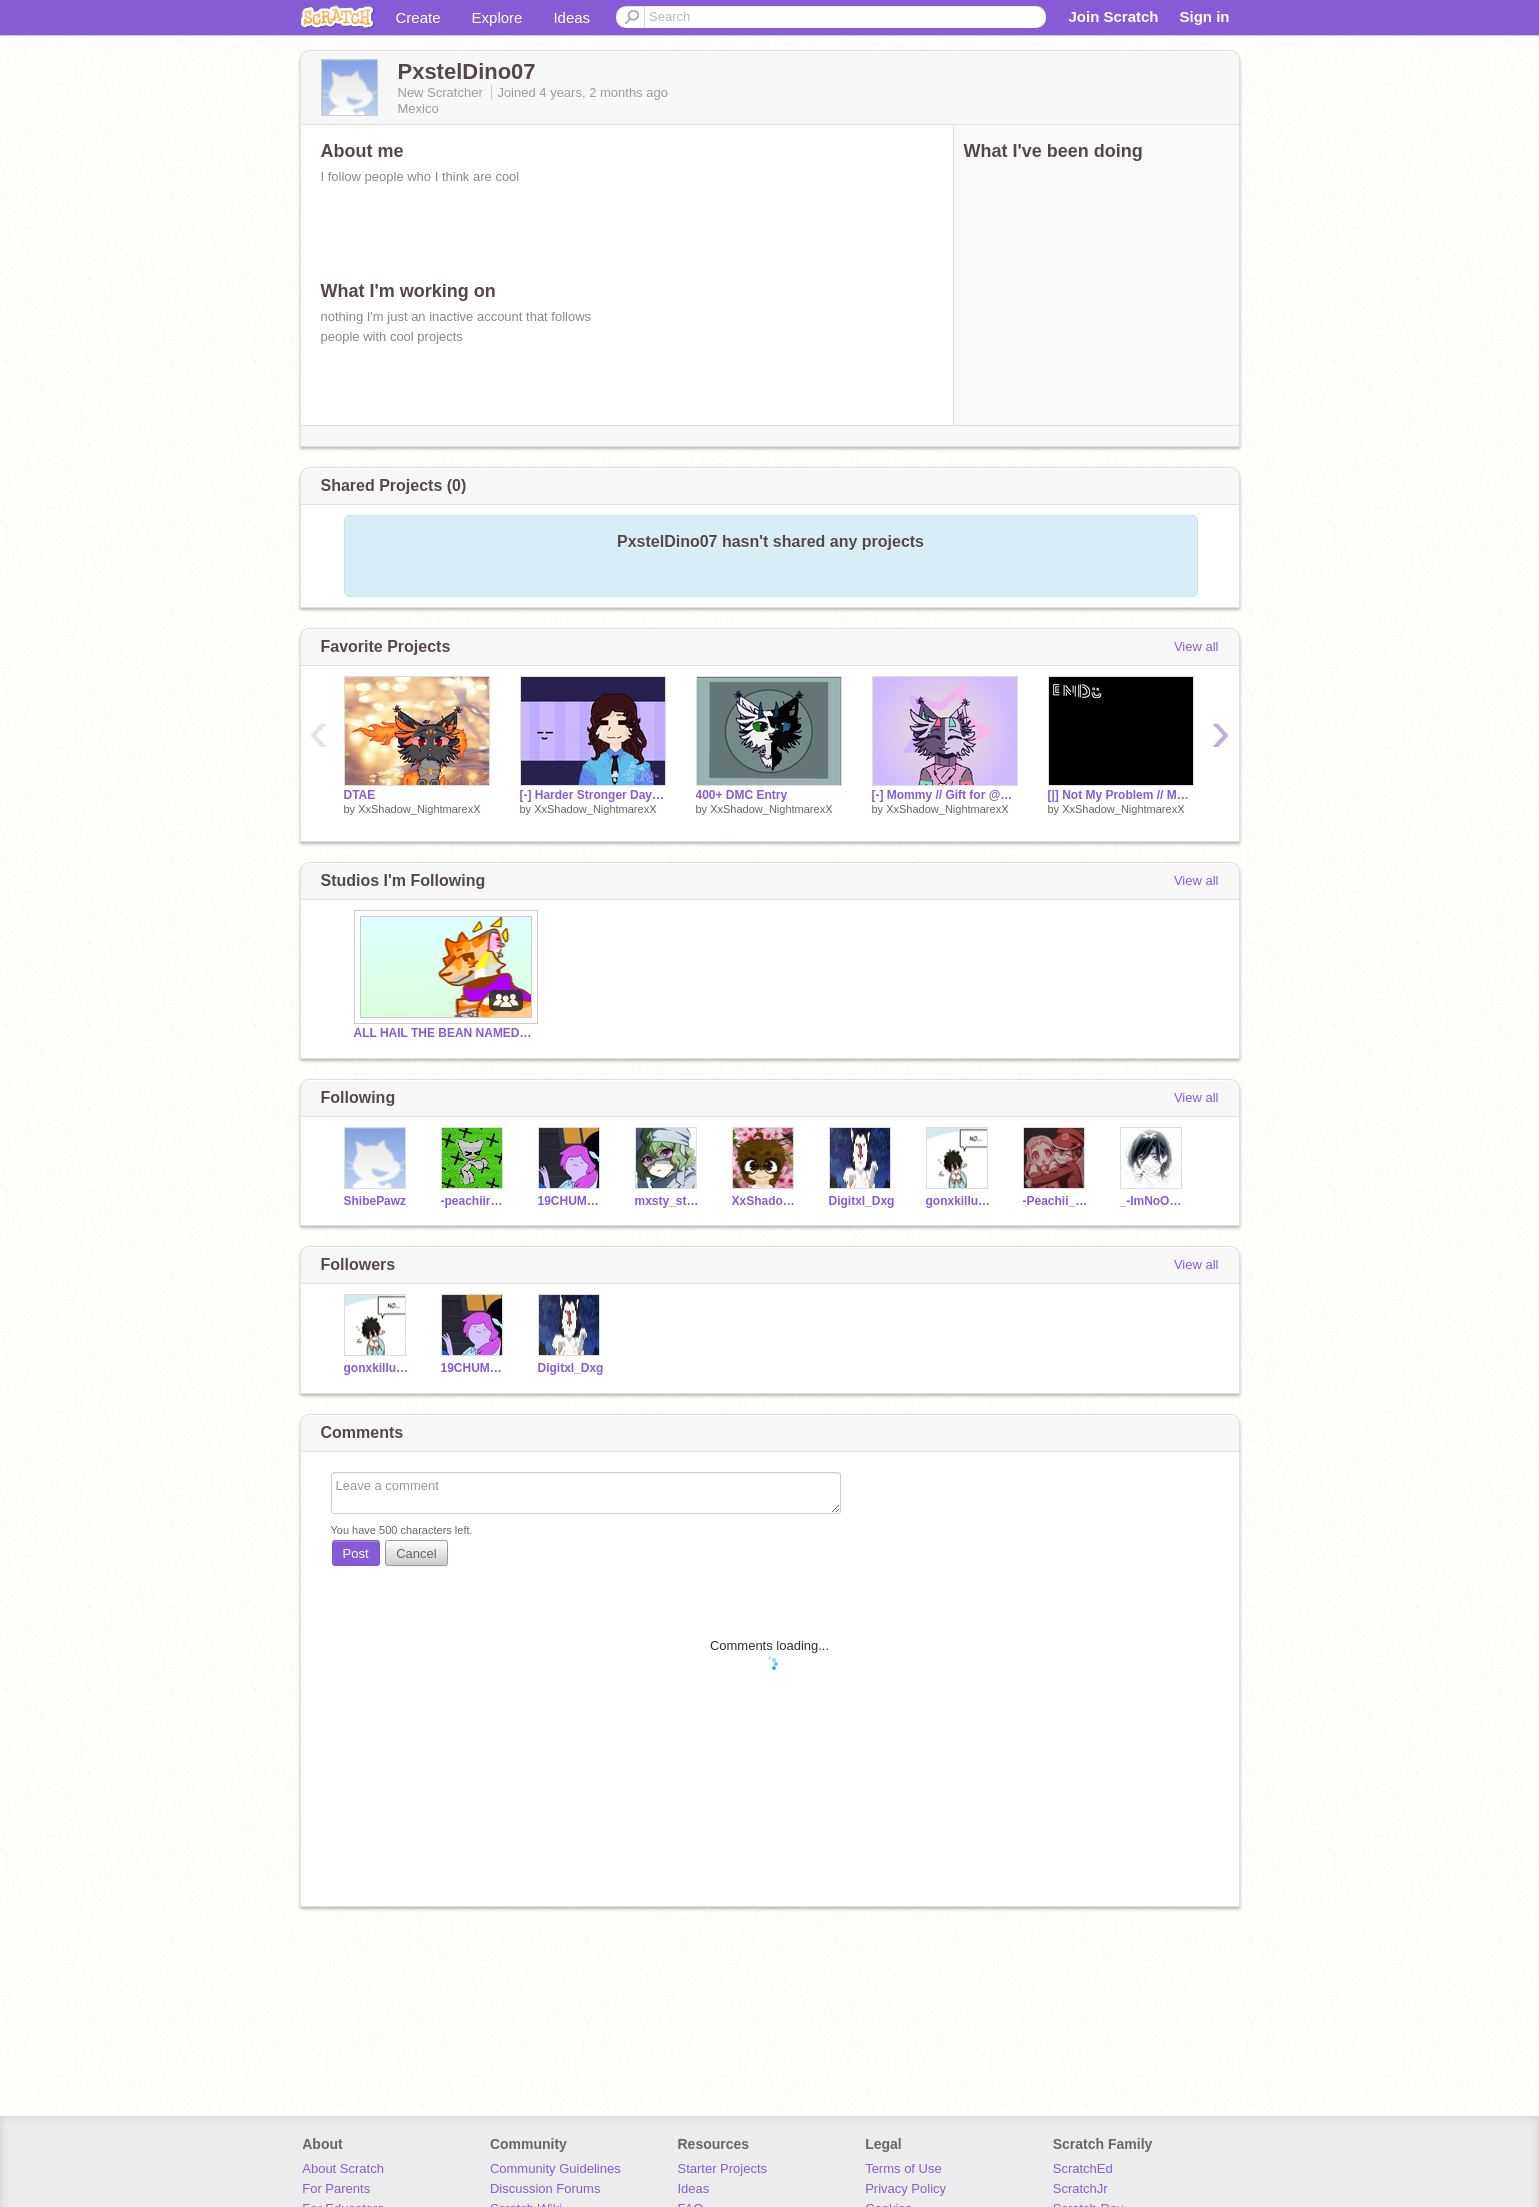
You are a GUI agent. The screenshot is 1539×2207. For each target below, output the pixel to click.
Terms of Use (903, 2168)
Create (418, 17)
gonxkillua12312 (959, 1201)
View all (1196, 646)
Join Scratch (1113, 16)
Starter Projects (723, 2168)
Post (356, 1553)
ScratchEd (1083, 2168)
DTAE (360, 795)
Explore (497, 17)
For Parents (336, 2188)
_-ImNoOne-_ (1153, 1201)
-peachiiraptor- (474, 1201)
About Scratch (343, 2168)
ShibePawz (375, 1201)
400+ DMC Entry (742, 795)
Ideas (571, 17)
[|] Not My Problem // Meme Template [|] (1121, 795)
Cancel (416, 1553)
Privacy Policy (905, 2188)
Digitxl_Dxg (862, 1201)
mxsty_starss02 (668, 1201)
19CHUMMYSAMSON (571, 1201)
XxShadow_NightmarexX (419, 809)
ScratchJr (1080, 2188)
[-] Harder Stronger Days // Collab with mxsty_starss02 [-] (593, 795)
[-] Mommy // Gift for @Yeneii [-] (945, 795)
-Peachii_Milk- (1056, 1201)
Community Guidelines (555, 2168)
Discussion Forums (545, 2188)
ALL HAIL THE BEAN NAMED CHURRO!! (444, 1033)
